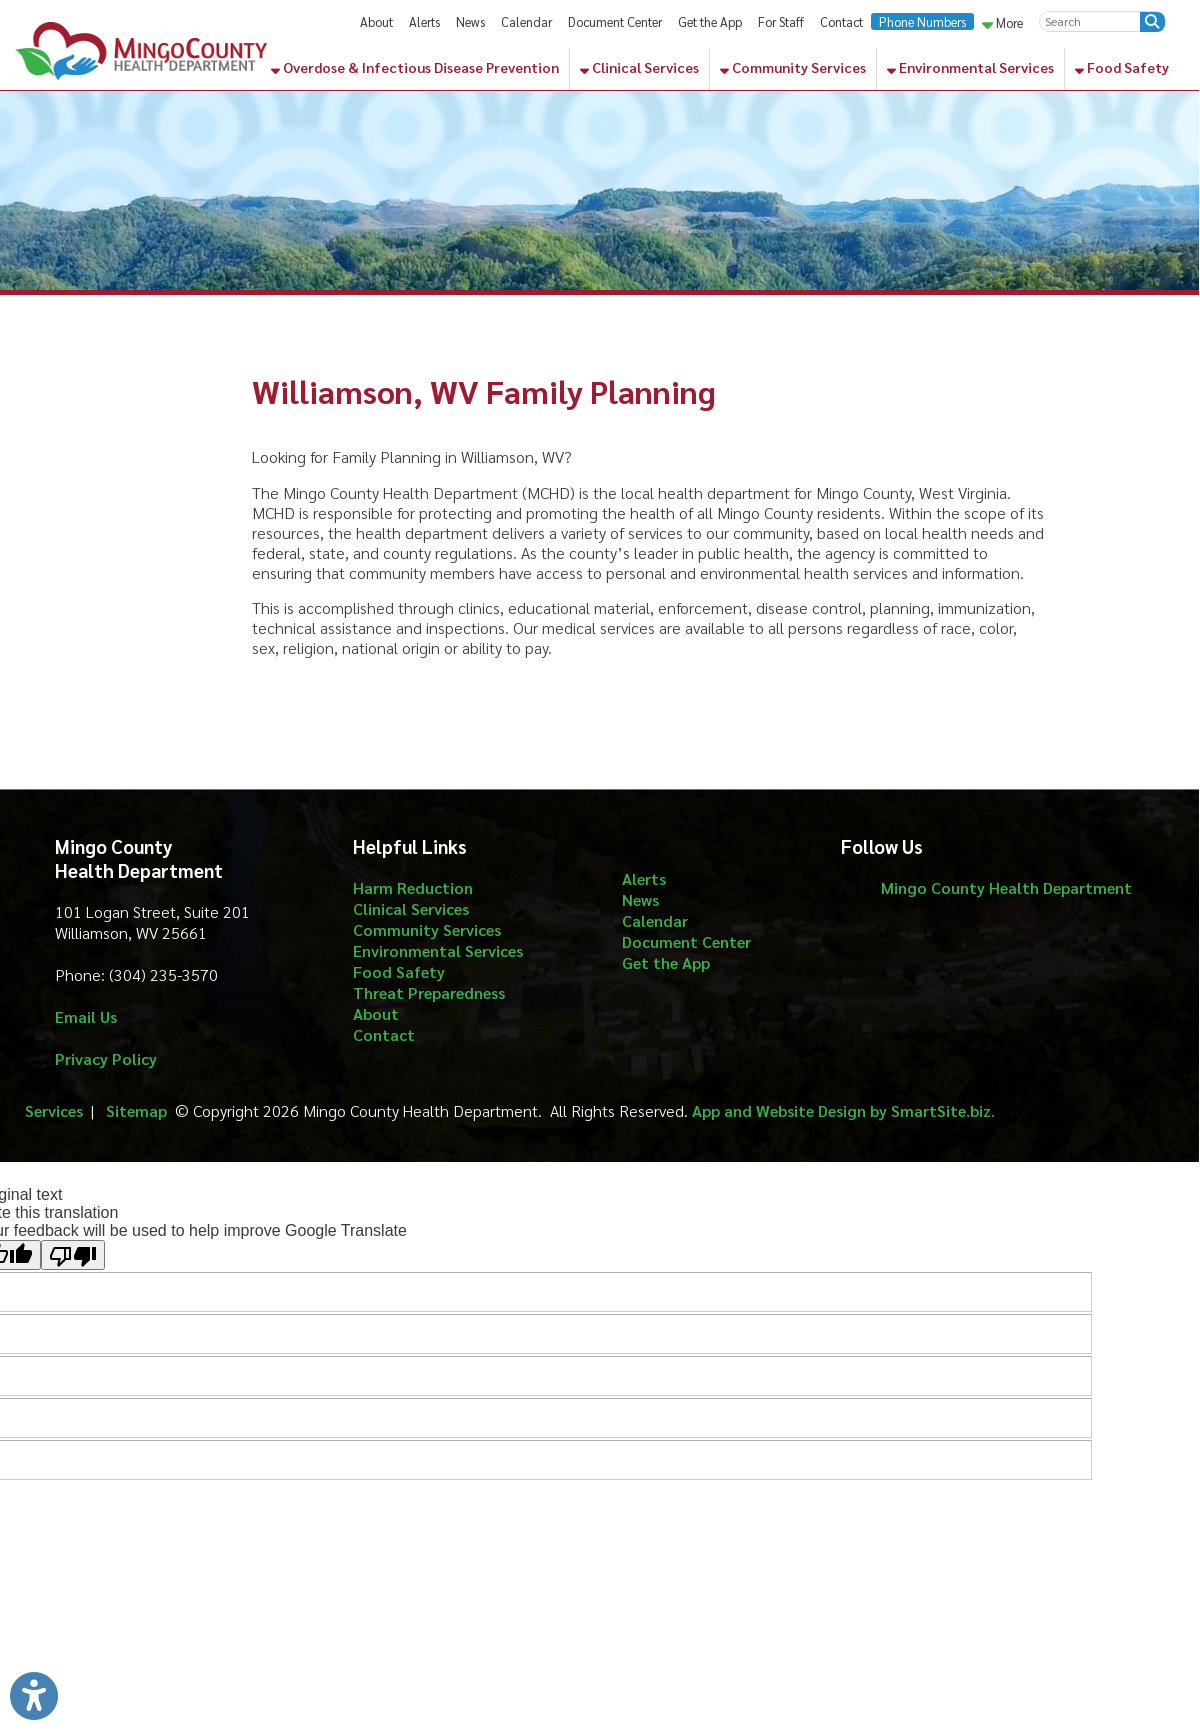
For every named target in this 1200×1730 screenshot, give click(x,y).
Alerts (424, 21)
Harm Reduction (413, 887)
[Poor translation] (73, 1255)
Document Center (615, 21)
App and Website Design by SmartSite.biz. (843, 1110)
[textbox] (1090, 21)
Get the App (710, 21)
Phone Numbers (922, 21)
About (376, 21)
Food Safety (1122, 67)
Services (54, 1110)
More (1002, 22)
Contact (841, 21)
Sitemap (136, 1110)
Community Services (793, 67)
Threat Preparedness (429, 992)
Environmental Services (970, 67)
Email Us (86, 1016)
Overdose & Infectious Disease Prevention (415, 67)
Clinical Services (639, 67)
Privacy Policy (106, 1058)
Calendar (526, 21)
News (470, 21)
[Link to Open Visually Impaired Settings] (34, 1696)
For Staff (781, 21)
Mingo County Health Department (1006, 887)
